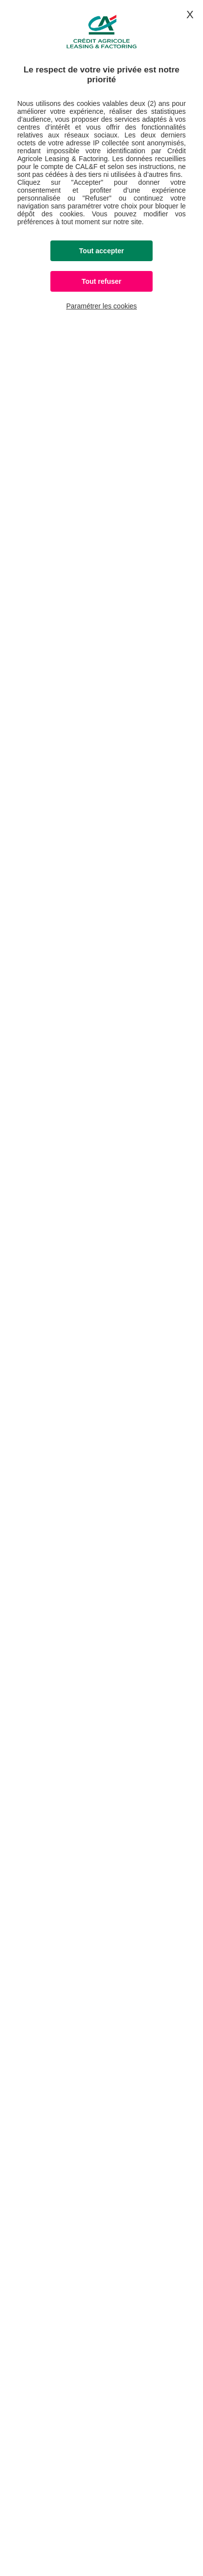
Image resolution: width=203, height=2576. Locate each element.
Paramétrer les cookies (101, 306)
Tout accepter (101, 251)
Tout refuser (101, 281)
